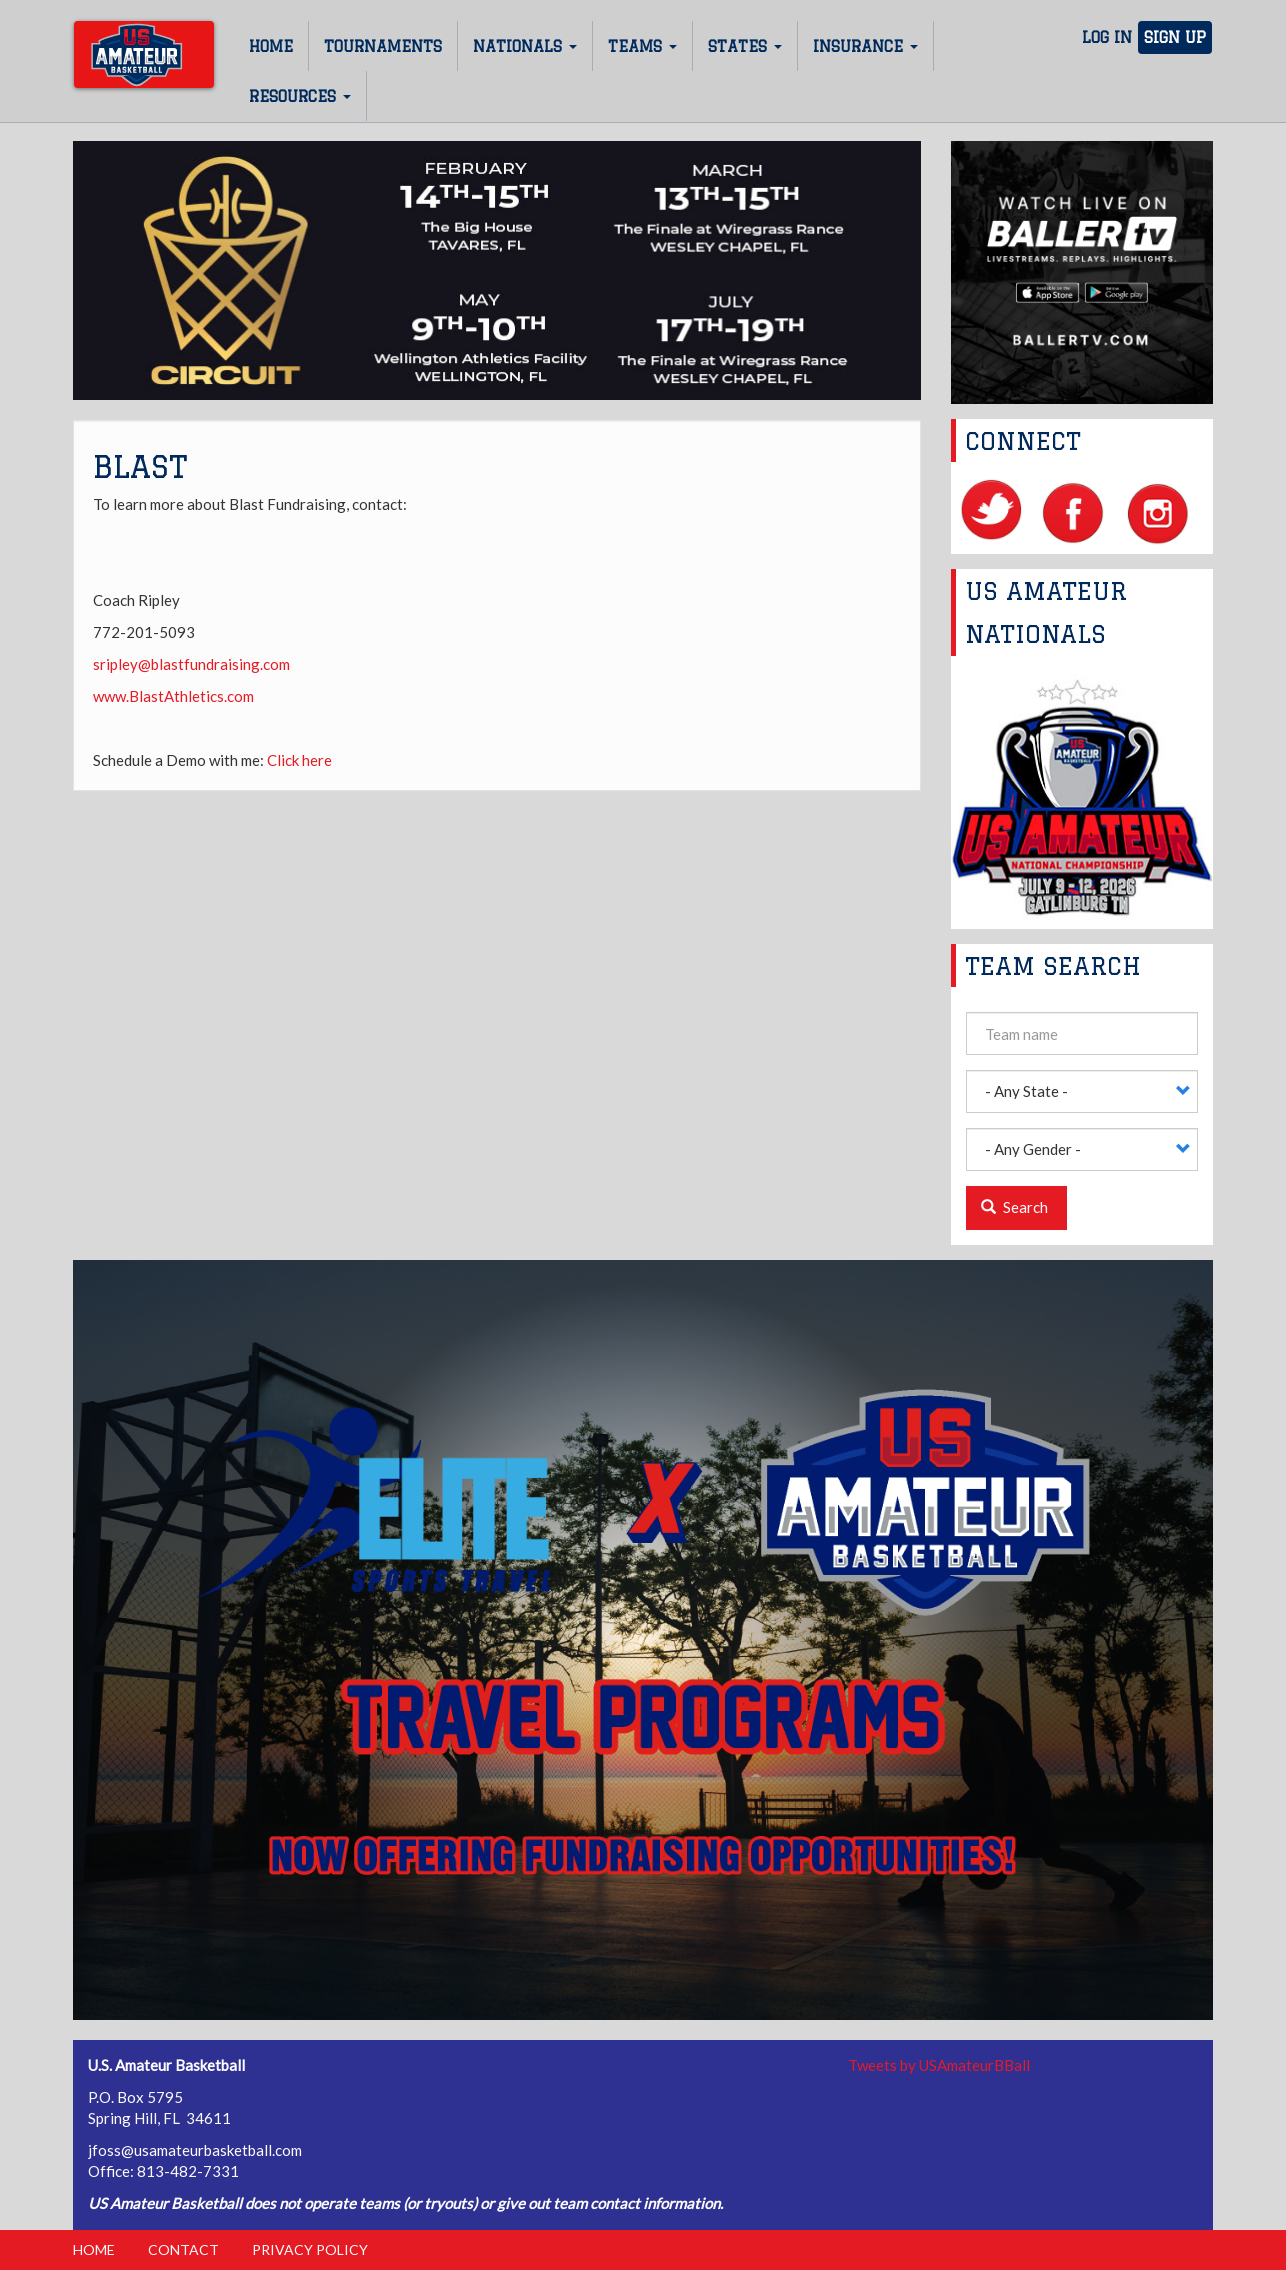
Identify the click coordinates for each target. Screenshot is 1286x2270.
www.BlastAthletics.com (173, 696)
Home (271, 46)
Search (1014, 1207)
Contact (183, 2249)
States (745, 46)
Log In (1107, 37)
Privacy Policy (310, 2249)
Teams (642, 46)
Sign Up (1175, 37)
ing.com (264, 664)
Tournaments (383, 46)
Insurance (865, 46)
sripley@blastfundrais (166, 664)
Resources (300, 96)
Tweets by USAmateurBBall (939, 2065)
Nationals (525, 46)
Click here (299, 760)
